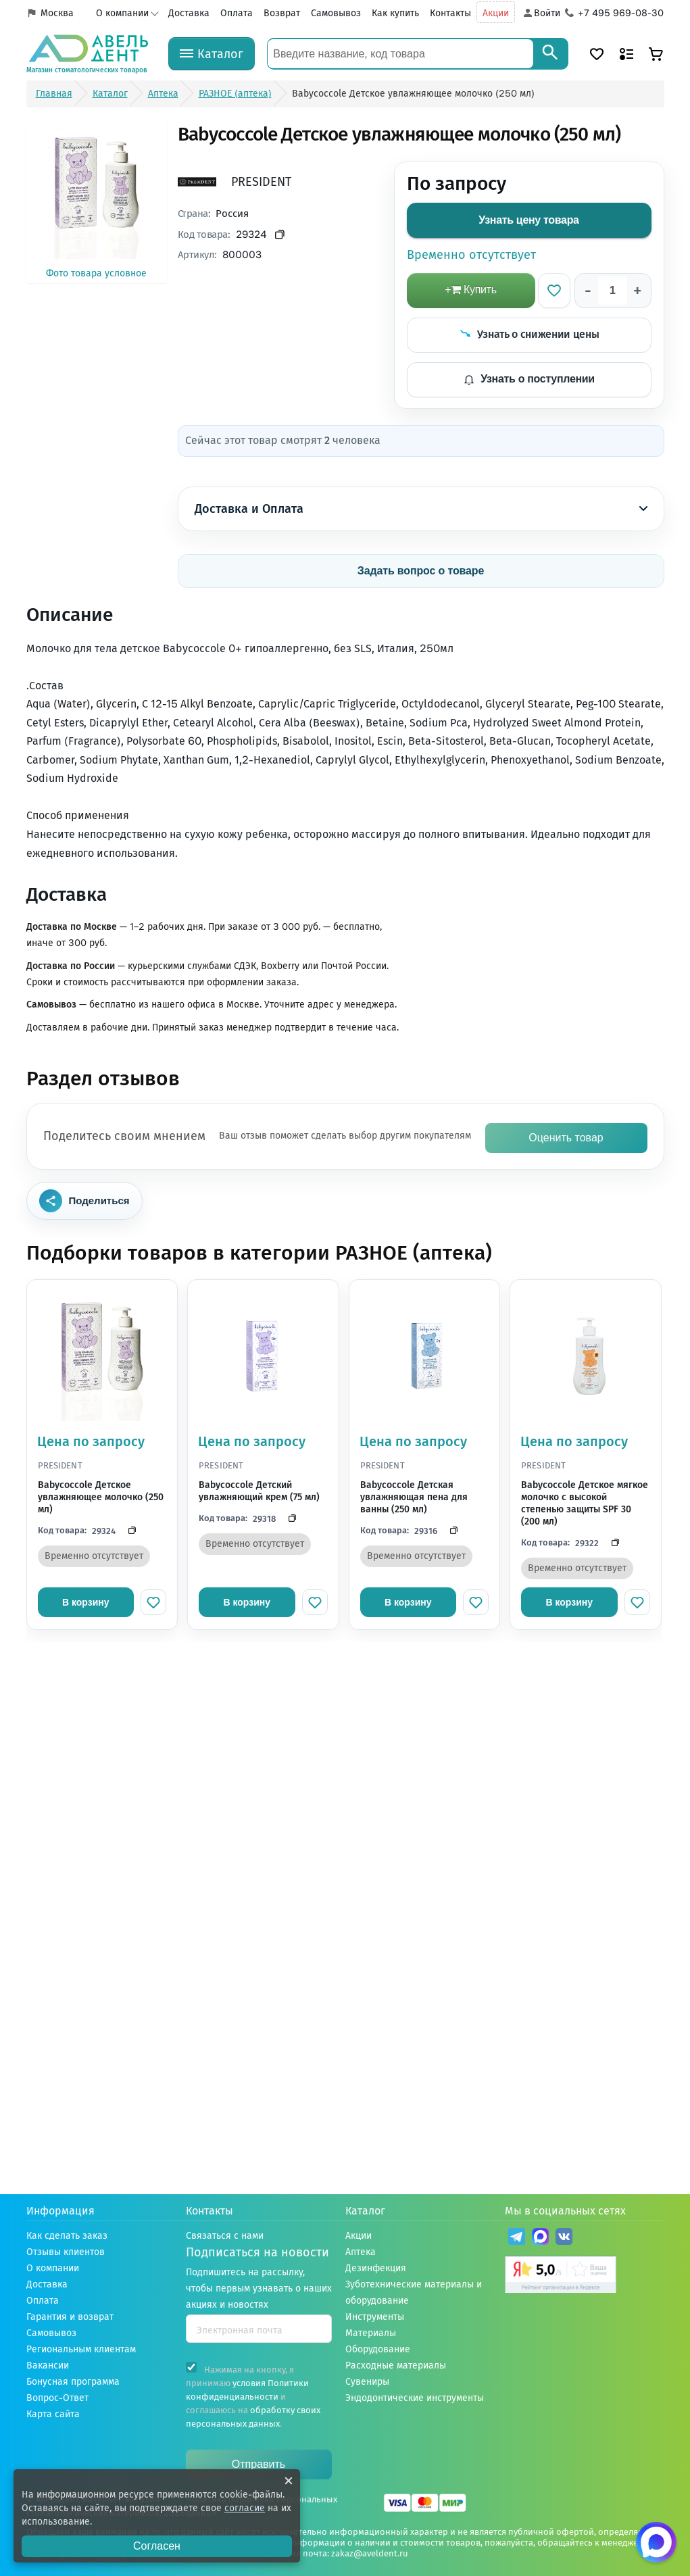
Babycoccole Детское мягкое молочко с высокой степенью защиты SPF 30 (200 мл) (584, 1503)
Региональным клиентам (81, 2349)
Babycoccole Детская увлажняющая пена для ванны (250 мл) (414, 1497)
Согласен (156, 2546)
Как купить (395, 13)
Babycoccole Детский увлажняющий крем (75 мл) (259, 1491)
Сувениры (367, 2381)
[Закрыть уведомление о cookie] (288, 2481)
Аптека (360, 2252)
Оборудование (377, 2349)
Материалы (370, 2333)
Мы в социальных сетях (565, 2210)
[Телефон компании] (614, 13)
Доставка (189, 13)
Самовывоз (336, 13)
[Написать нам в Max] (656, 2542)
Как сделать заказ (66, 2235)
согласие (244, 2508)
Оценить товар (565, 1137)
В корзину (85, 1602)
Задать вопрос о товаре (421, 570)
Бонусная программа (73, 2381)
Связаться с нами (225, 2235)
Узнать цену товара (528, 220)
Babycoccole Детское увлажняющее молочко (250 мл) (101, 1497)
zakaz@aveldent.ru (369, 2553)
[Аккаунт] (541, 13)
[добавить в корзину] (471, 290)
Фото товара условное (96, 201)
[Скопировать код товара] (280, 235)
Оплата (236, 13)
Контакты (450, 13)
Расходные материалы (395, 2365)
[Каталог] (211, 53)
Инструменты (374, 2317)
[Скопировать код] (128, 1530)
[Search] (550, 53)
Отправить (258, 2464)
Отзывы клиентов (65, 2252)
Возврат (282, 13)
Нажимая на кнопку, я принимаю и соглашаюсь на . (253, 2395)
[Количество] (613, 290)
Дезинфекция (375, 2268)
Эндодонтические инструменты (414, 2398)
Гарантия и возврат (70, 2317)
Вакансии (47, 2365)
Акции (496, 13)
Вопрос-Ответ (57, 2398)
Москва (57, 13)
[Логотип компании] (87, 53)
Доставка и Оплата (421, 508)
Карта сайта (53, 2414)
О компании (122, 13)
